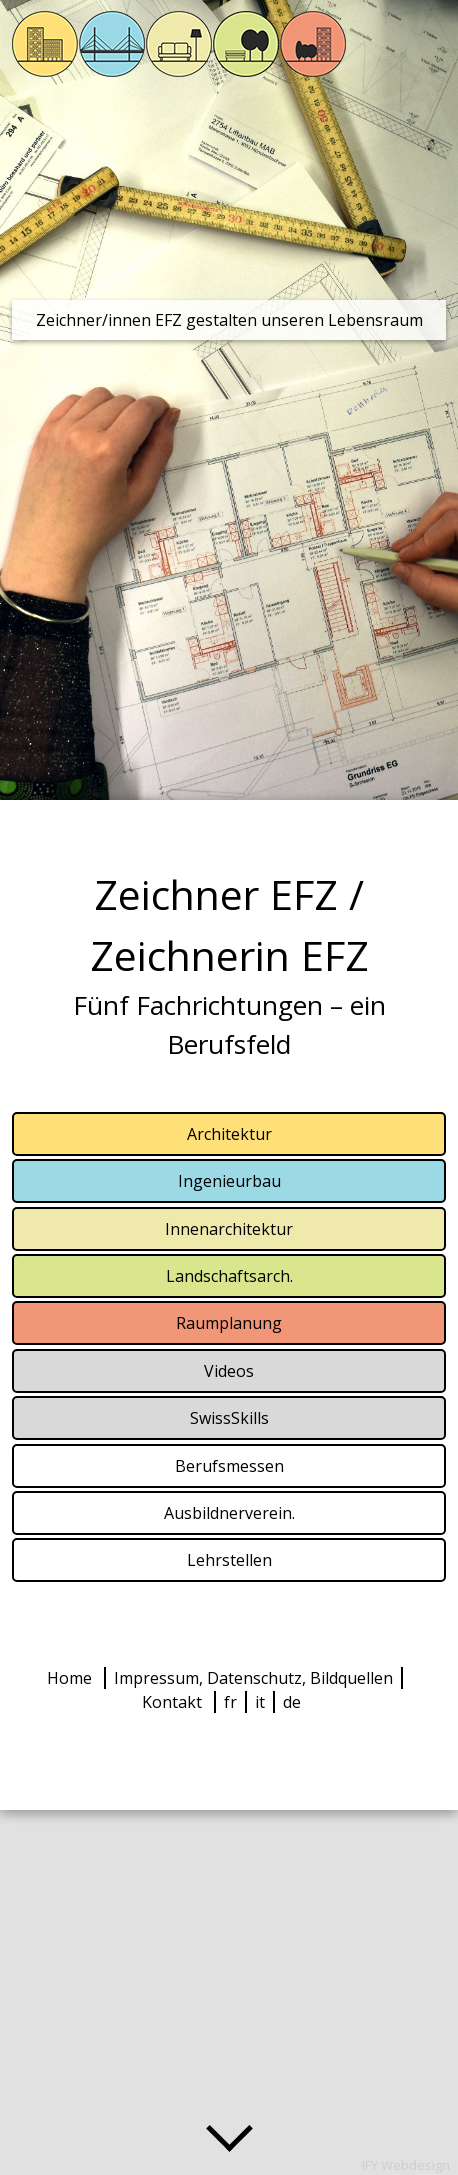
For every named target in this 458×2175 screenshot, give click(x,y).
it (260, 1702)
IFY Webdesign (406, 2165)
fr (230, 1702)
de (292, 1702)
